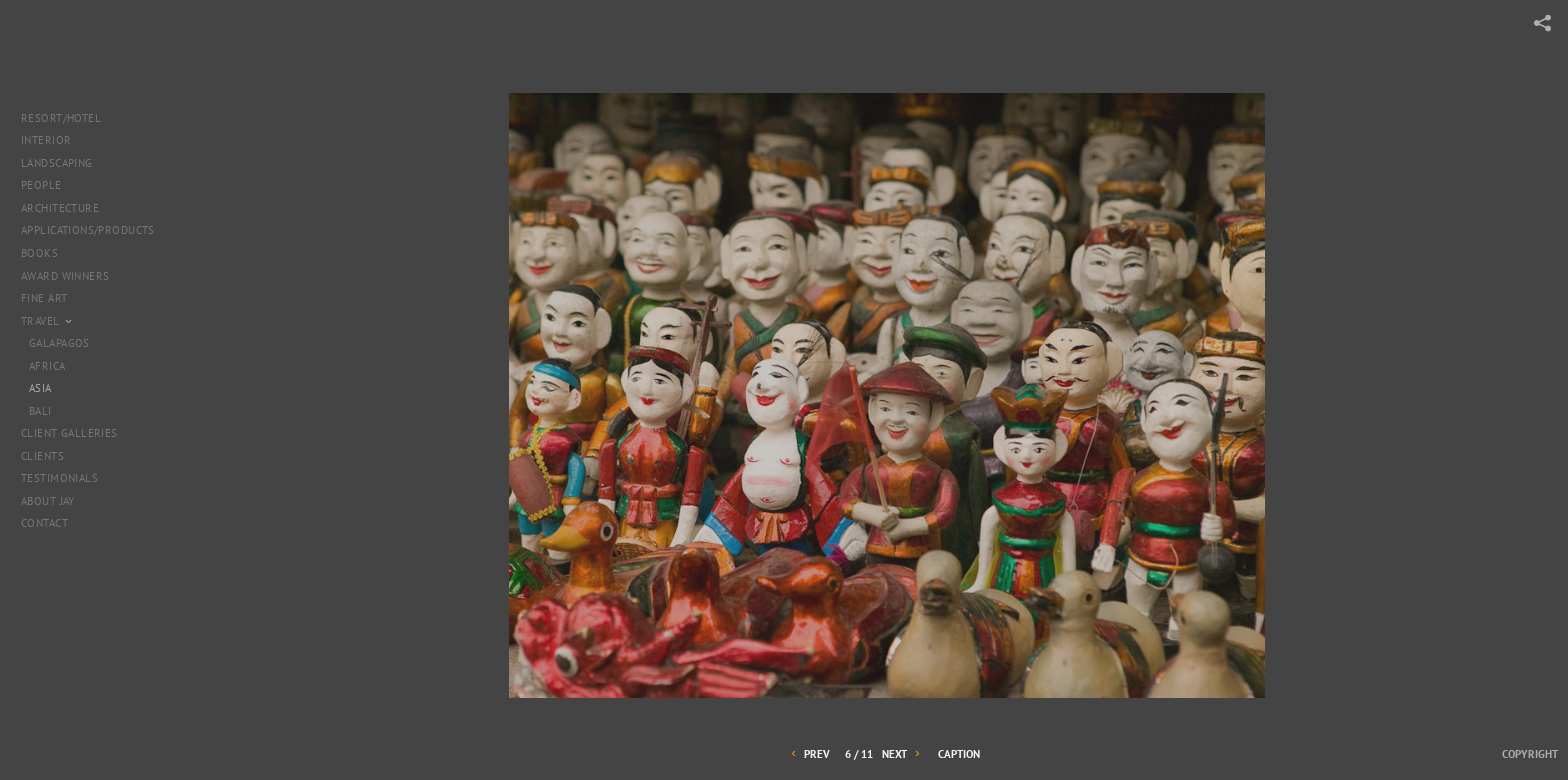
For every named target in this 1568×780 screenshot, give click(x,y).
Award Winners (65, 276)
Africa (47, 366)
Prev (809, 754)
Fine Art (51, 298)
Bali (40, 411)
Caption (959, 754)
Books (47, 253)
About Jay (48, 501)
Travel (47, 321)
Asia (40, 388)
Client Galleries (69, 433)
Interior (46, 140)
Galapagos (59, 343)
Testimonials (59, 478)
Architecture (67, 208)
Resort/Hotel (61, 118)
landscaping (57, 163)
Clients (42, 456)
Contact (44, 523)
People (41, 185)
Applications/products (88, 230)
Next (902, 754)
